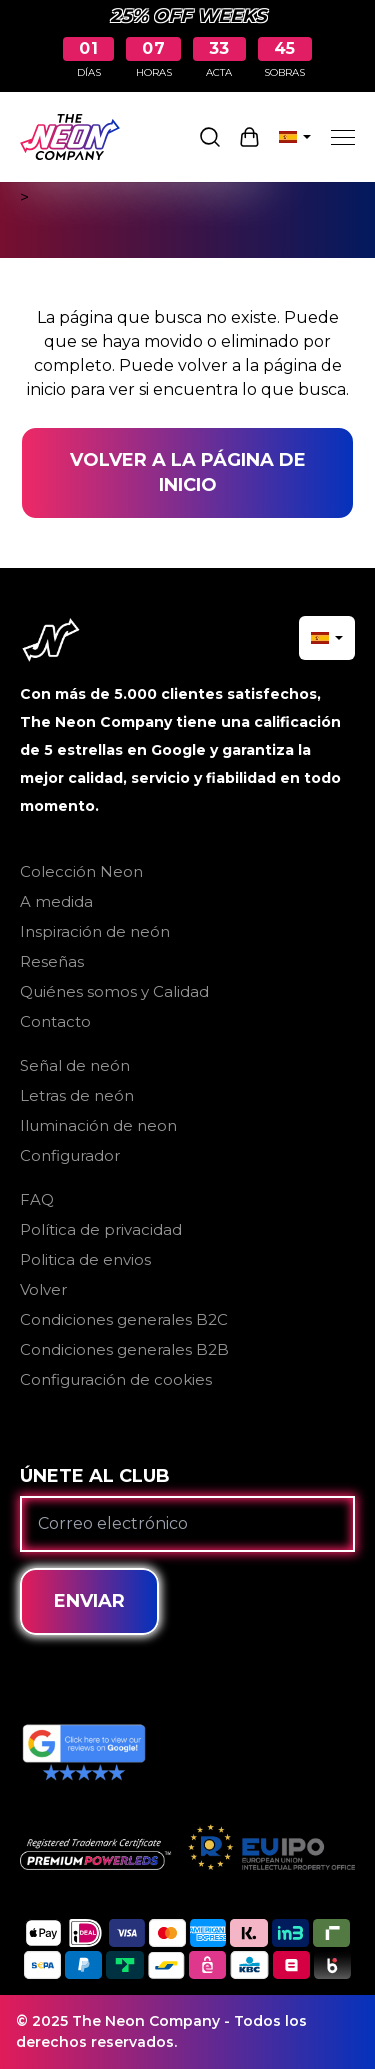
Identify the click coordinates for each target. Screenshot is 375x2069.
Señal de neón (75, 1065)
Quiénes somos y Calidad (114, 991)
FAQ (37, 1199)
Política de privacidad (101, 1229)
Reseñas (52, 961)
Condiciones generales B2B (124, 1349)
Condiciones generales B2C (124, 1319)
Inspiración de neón (95, 931)
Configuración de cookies (116, 1379)
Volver (43, 1289)
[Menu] (343, 137)
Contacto (55, 1021)
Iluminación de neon (98, 1125)
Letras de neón (77, 1095)
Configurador (70, 1155)
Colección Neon (81, 871)
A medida (56, 901)
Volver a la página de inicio (188, 472)
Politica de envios (85, 1259)
